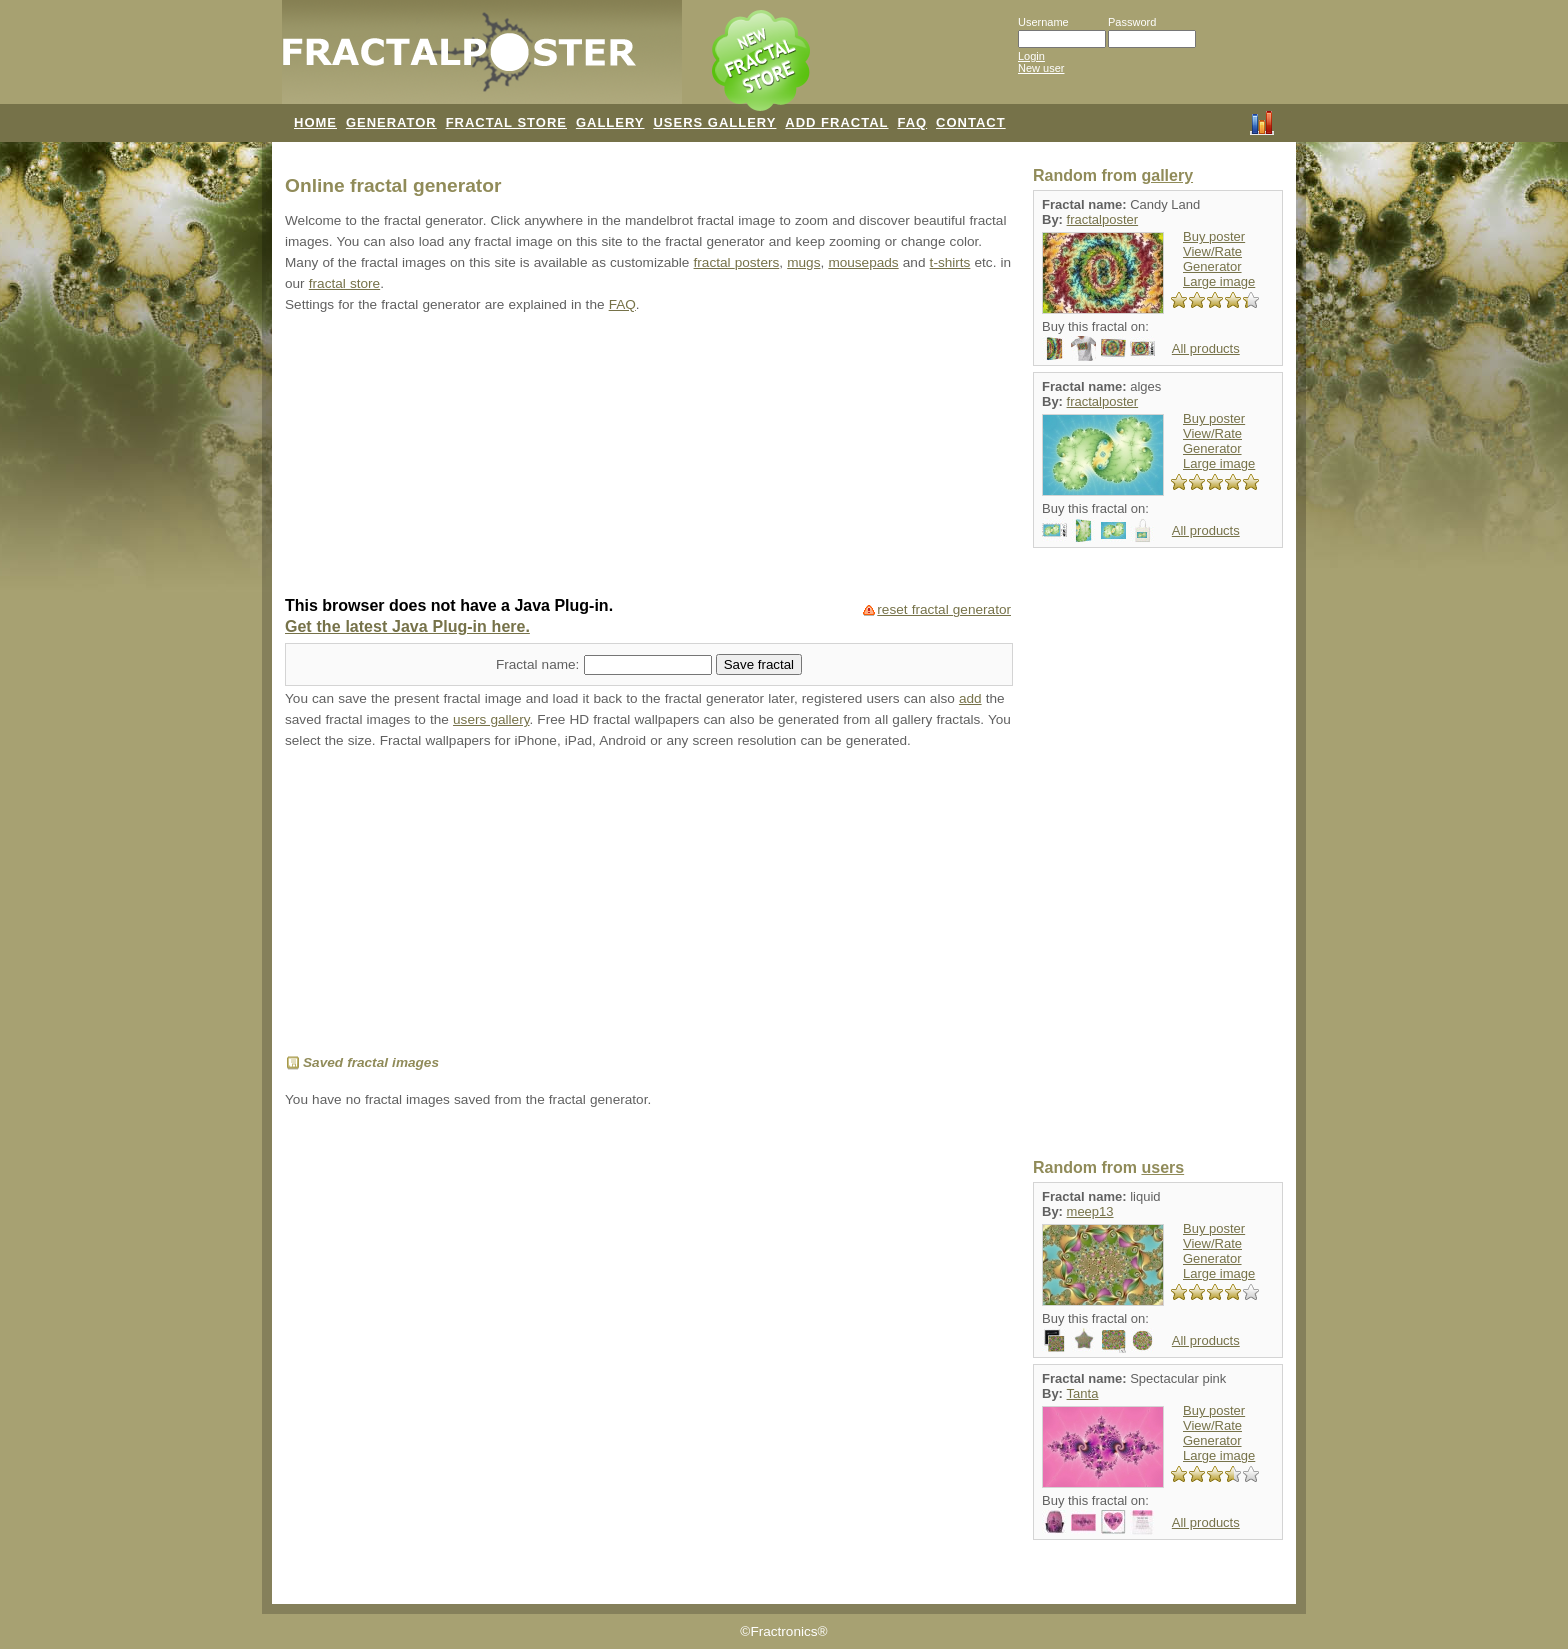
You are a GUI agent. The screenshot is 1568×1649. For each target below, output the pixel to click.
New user (1041, 68)
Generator (1212, 266)
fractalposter (1103, 219)
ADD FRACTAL (836, 122)
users (1162, 1167)
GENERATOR (391, 122)
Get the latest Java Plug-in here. (407, 626)
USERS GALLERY (714, 122)
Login (1031, 56)
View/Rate (1212, 251)
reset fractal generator (944, 609)
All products (1206, 348)
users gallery (491, 719)
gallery (1167, 175)
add (970, 698)
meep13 (1090, 1211)
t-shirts (950, 262)
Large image (1219, 281)
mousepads (863, 262)
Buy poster (1214, 236)
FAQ (912, 122)
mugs (803, 262)
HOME (315, 122)
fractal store (344, 283)
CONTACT (971, 122)
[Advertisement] (649, 457)
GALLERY (610, 122)
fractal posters (737, 262)
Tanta (1083, 1393)
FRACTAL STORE (506, 122)
